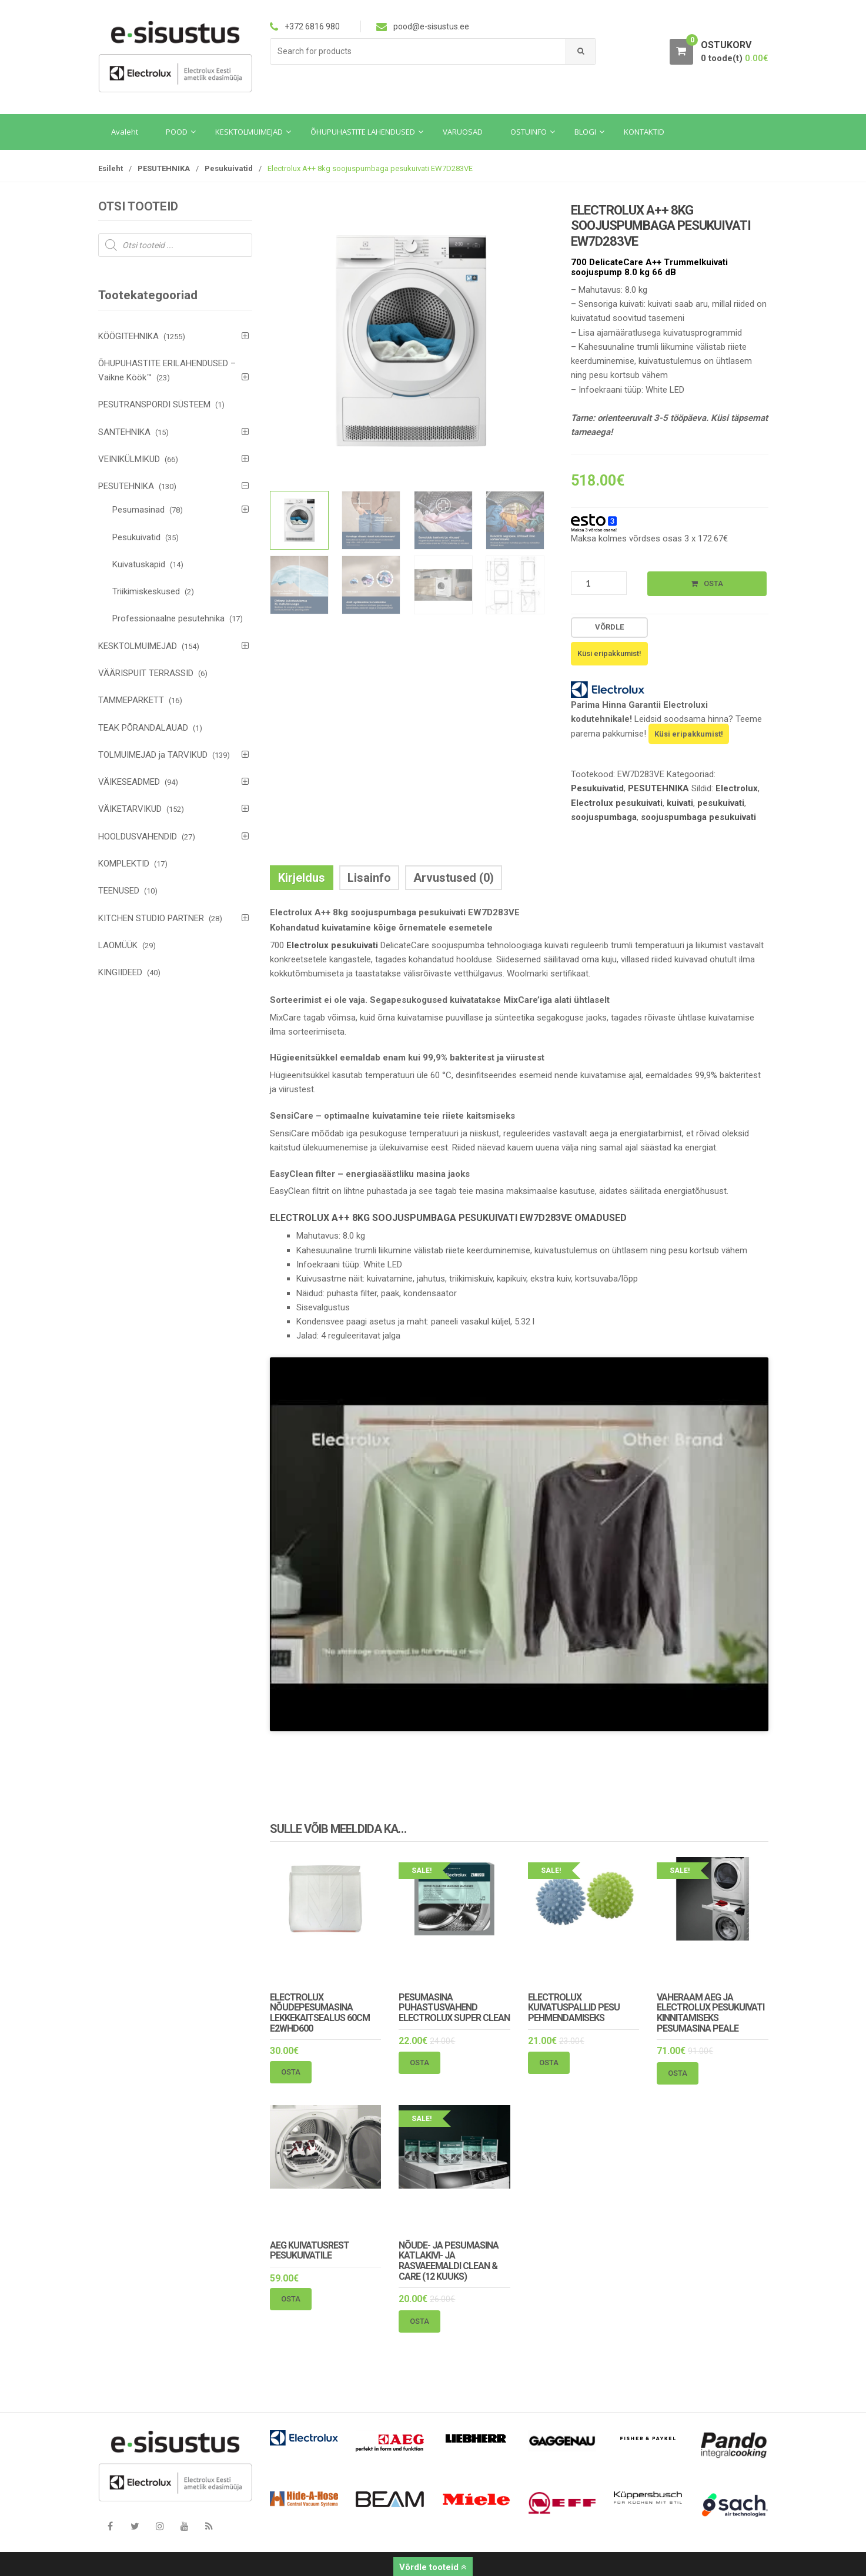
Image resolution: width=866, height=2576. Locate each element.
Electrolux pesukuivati (617, 803)
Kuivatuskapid (138, 564)
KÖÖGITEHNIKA (128, 336)
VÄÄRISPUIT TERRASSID (145, 673)
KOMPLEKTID (123, 863)
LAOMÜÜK (118, 945)
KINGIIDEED (120, 972)
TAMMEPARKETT (131, 700)
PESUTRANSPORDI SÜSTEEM (154, 404)
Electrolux (736, 788)
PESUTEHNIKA (164, 168)
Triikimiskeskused (146, 591)
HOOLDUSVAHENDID (137, 836)
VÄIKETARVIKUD (130, 809)
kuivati (680, 803)
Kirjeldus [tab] (301, 878)
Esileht (110, 168)
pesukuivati (720, 803)
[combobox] (418, 51)
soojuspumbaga (604, 817)
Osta (713, 583)
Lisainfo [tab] (369, 878)
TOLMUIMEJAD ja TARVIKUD (153, 755)
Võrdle (609, 627)
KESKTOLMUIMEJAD (137, 646)
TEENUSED (118, 890)
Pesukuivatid (229, 168)
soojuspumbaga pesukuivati (698, 817)
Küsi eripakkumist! (688, 734)
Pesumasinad (138, 509)
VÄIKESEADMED (129, 782)
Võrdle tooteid (433, 2567)
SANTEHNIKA (124, 432)
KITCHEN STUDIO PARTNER (151, 918)
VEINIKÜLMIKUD (129, 459)
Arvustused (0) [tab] (453, 878)
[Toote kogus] (599, 583)
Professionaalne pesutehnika (168, 618)
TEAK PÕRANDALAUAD (143, 727)
